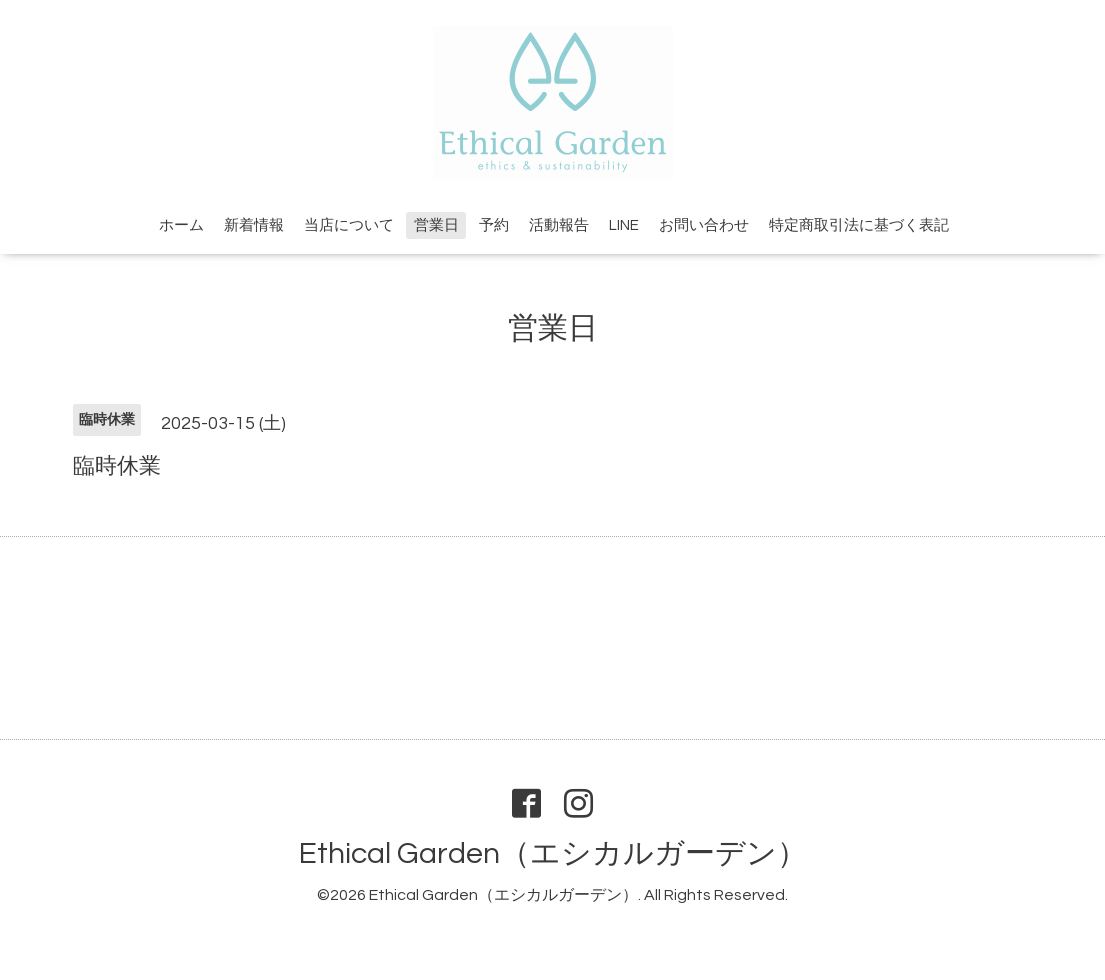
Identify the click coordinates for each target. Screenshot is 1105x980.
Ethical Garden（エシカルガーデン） (553, 853)
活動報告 (559, 225)
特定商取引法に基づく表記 (859, 225)
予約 (494, 225)
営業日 (436, 225)
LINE (624, 225)
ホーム (181, 225)
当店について (349, 225)
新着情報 (254, 225)
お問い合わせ (704, 225)
